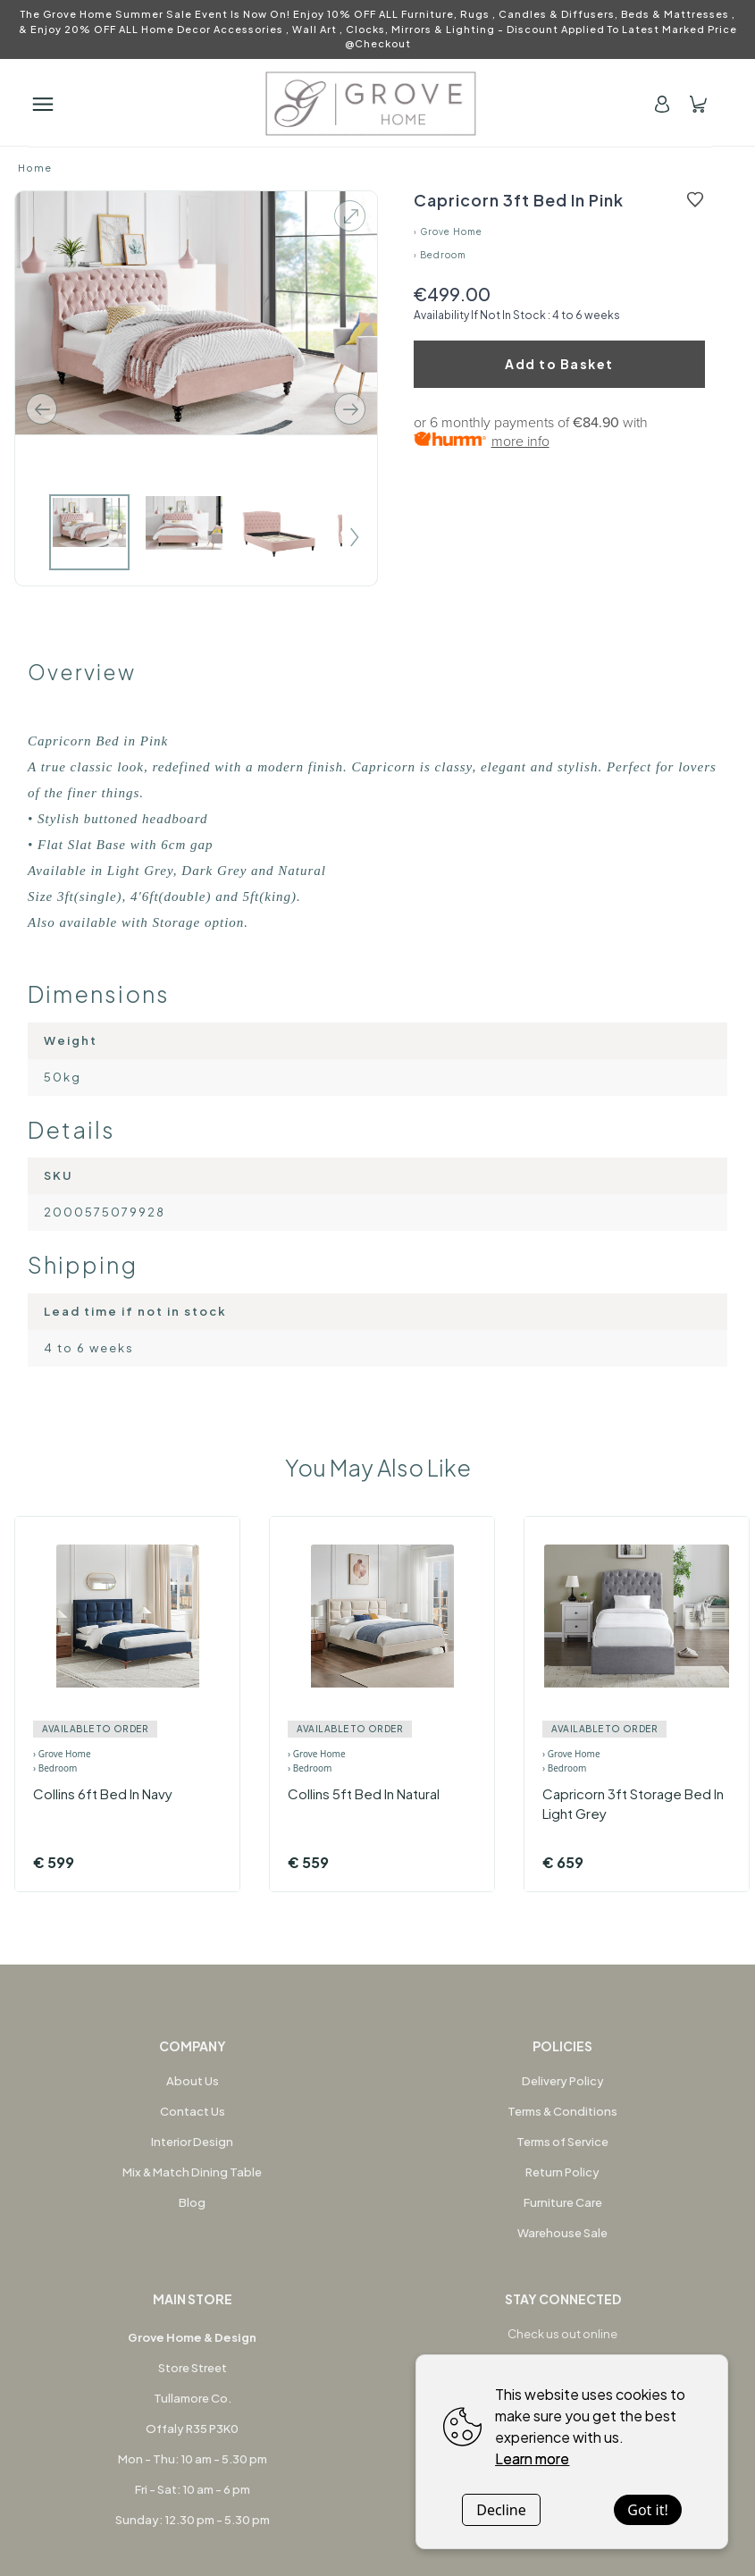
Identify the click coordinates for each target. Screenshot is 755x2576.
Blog (192, 2202)
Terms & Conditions (562, 2111)
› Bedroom (440, 254)
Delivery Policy (563, 2081)
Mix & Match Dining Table (192, 2172)
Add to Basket (559, 364)
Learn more (532, 2458)
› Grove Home (448, 231)
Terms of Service (562, 2141)
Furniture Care (563, 2202)
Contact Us (192, 2111)
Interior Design (192, 2141)
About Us (192, 2081)
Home (35, 167)
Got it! (647, 2510)
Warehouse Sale (562, 2233)
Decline (501, 2510)
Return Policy (562, 2172)
